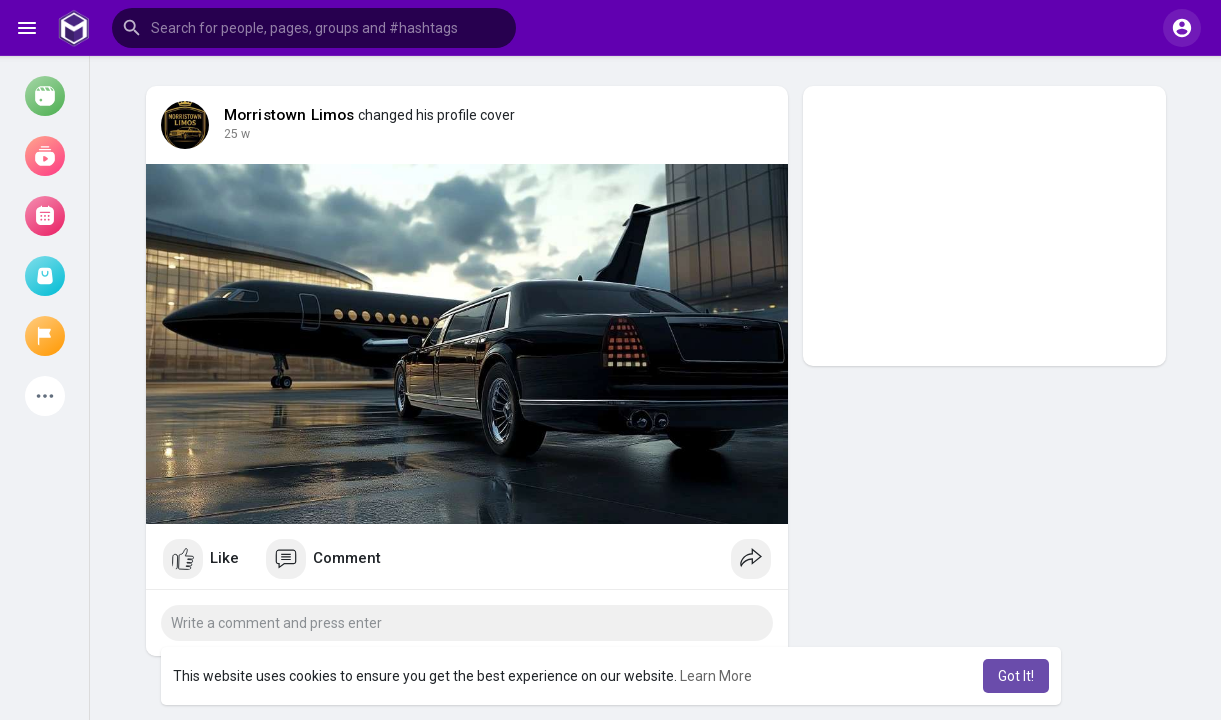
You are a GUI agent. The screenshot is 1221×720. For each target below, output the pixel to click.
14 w (237, 134)
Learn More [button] (716, 676)
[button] (314, 28)
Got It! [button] (1016, 676)
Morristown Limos (289, 115)
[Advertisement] (984, 226)
